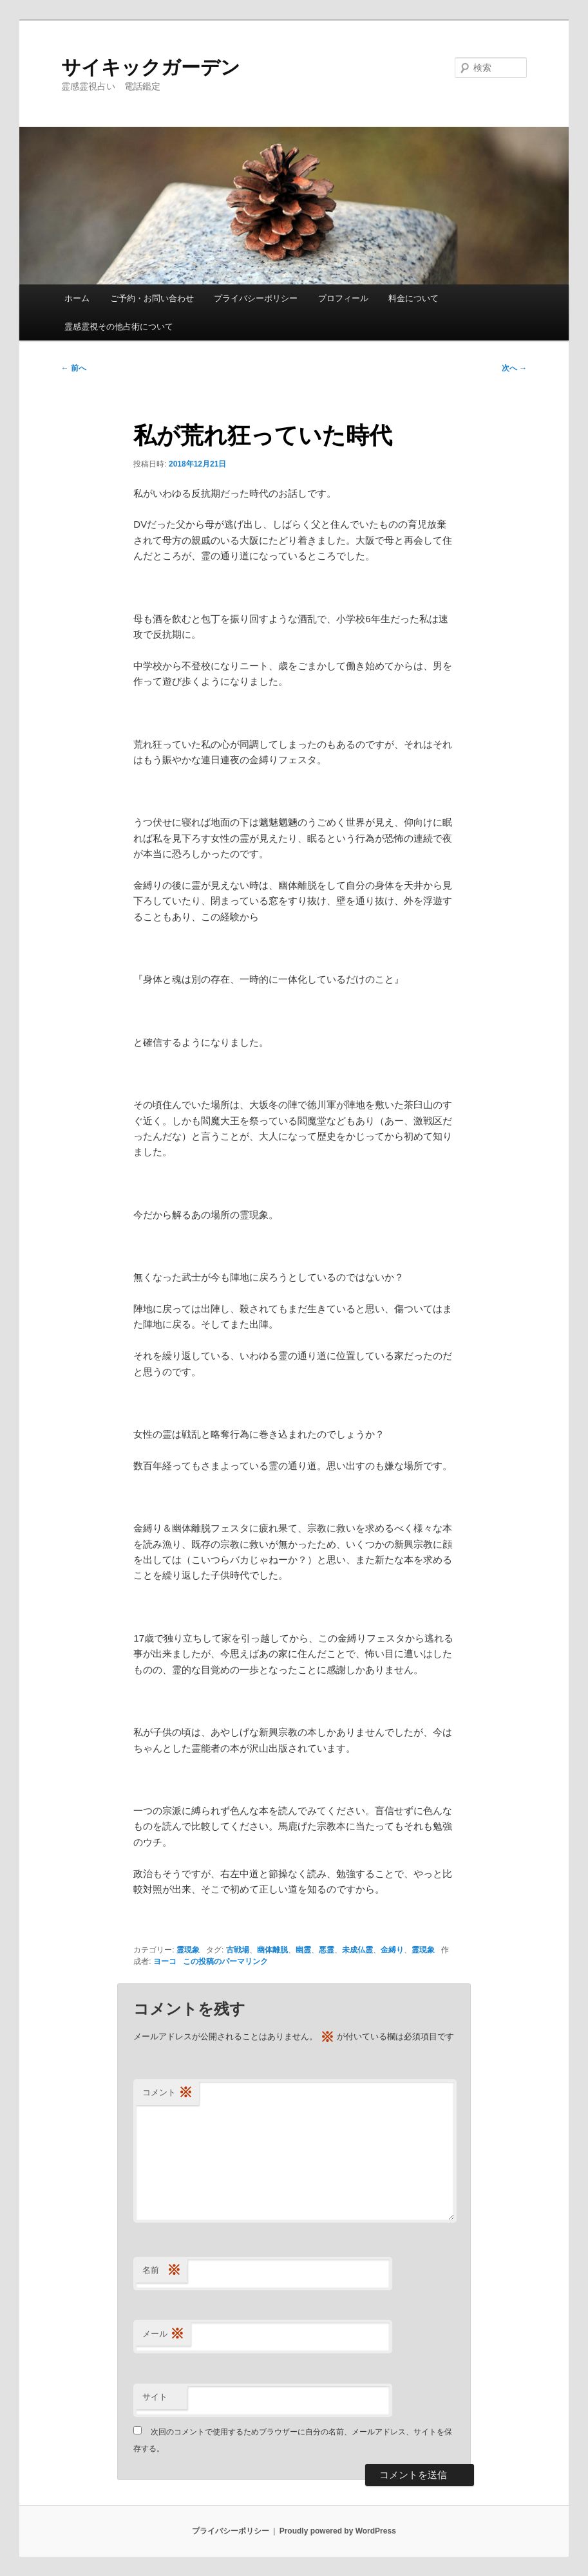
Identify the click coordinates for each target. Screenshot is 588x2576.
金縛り (392, 1949)
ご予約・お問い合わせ (152, 298)
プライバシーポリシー (256, 298)
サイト (154, 2397)
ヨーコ (164, 1961)
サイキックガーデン (150, 67)
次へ (514, 368)
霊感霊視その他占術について (118, 326)
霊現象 (188, 1949)
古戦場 (237, 1949)
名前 (161, 2270)
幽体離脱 (272, 1949)
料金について (413, 298)
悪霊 (326, 1949)
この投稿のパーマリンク (225, 1961)
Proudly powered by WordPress (338, 2530)
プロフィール (343, 298)
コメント (167, 2093)
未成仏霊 (357, 1949)
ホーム (77, 298)
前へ (73, 368)
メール (163, 2334)
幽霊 (303, 1949)
